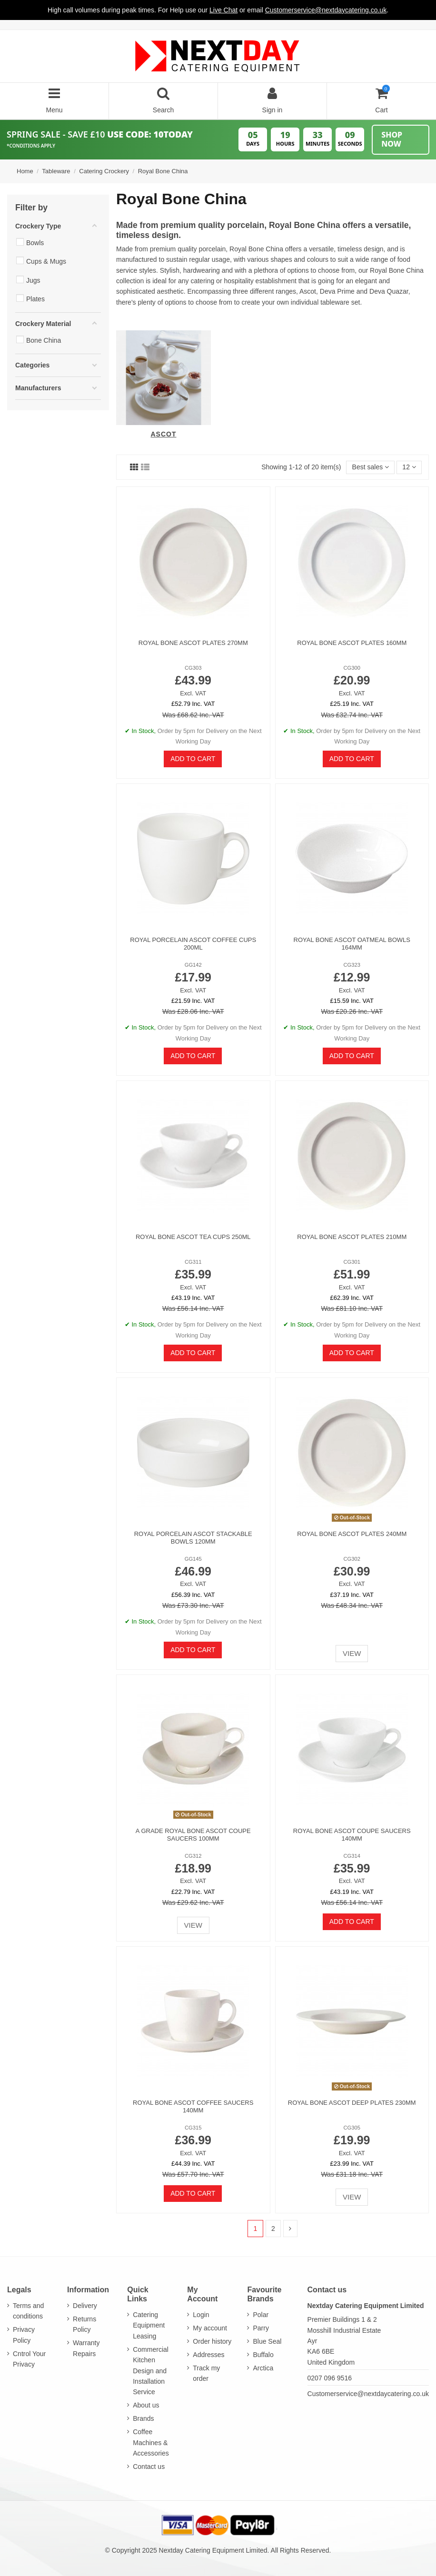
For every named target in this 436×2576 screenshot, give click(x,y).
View (352, 1653)
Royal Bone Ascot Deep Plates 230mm (352, 2102)
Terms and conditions (28, 2311)
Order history (212, 2341)
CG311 (193, 1262)
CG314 (352, 1856)
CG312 (193, 1856)
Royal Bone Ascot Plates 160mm (351, 642)
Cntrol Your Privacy (29, 2359)
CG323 (352, 965)
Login (201, 2314)
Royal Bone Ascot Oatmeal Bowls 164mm (352, 943)
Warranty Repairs (86, 2348)
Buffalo (263, 2354)
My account (210, 2328)
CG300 (352, 668)
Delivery (85, 2305)
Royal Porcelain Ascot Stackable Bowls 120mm (193, 1537)
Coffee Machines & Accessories (150, 2442)
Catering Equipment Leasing (149, 2325)
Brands (143, 2418)
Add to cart (192, 759)
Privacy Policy (24, 2335)
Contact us (149, 2466)
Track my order (206, 2373)
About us (146, 2405)
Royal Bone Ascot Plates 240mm (351, 1533)
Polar (260, 2314)
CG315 (193, 2127)
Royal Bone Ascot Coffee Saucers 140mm (193, 2106)
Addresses (208, 2354)
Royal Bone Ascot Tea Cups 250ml (193, 1236)
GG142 (193, 965)
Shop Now (391, 139)
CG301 (352, 1262)
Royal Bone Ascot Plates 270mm (193, 642)
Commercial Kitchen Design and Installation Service (150, 2371)
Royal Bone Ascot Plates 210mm (351, 1236)
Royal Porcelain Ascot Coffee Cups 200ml (193, 943)
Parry (260, 2328)
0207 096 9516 (329, 2378)
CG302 (352, 1559)
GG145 (193, 1559)
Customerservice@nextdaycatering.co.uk (368, 2394)
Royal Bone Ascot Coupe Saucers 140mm (352, 1834)
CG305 (352, 2127)
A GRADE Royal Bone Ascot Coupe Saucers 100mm (193, 1834)
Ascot (163, 434)
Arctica (263, 2368)
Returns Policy (84, 2324)
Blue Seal (267, 2341)
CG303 (193, 668)
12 (409, 467)
